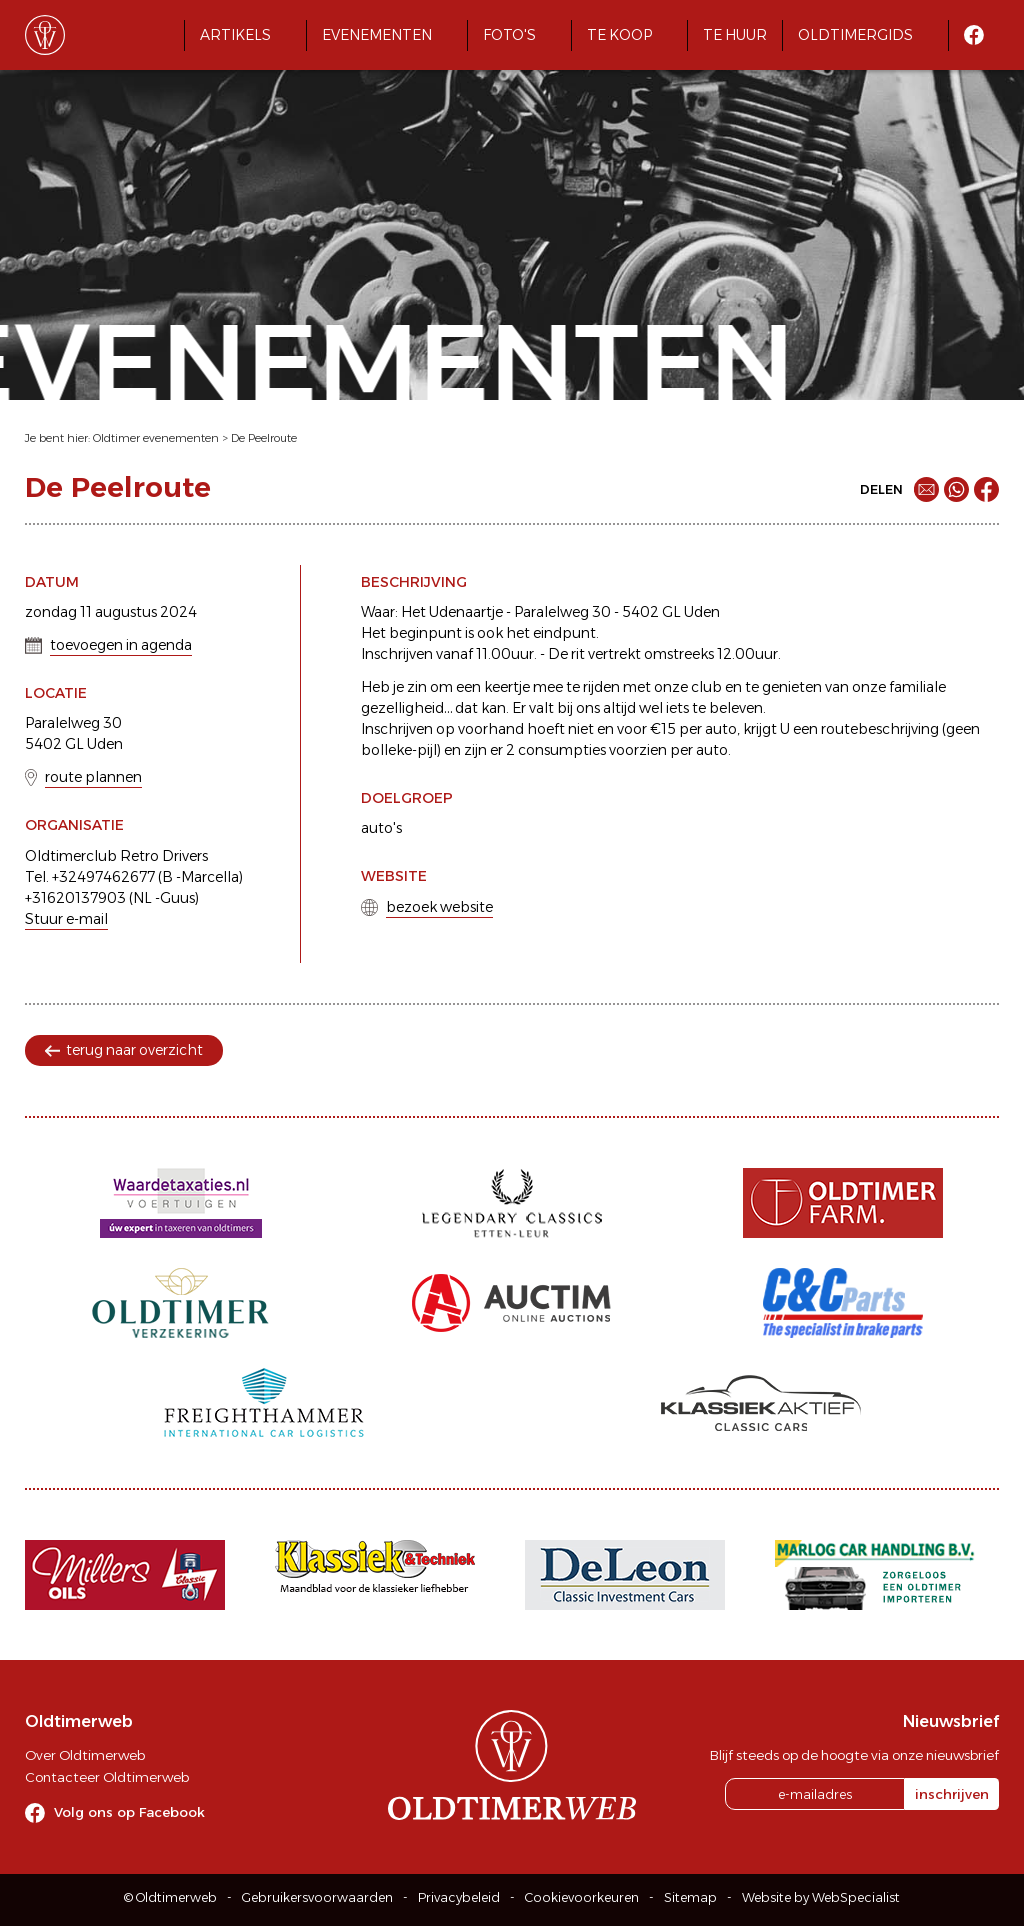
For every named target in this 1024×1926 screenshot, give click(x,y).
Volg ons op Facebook (129, 1812)
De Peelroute (264, 438)
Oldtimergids (855, 35)
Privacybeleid (459, 1897)
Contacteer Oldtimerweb (107, 1777)
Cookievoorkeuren (582, 1897)
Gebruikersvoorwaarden (317, 1897)
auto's (381, 828)
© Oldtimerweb (170, 1897)
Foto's (509, 35)
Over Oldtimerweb (85, 1755)
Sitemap (690, 1897)
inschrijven (952, 1794)
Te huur (735, 35)
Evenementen (377, 35)
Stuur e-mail (66, 919)
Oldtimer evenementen (156, 438)
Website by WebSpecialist (821, 1897)
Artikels (235, 35)
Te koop (619, 35)
